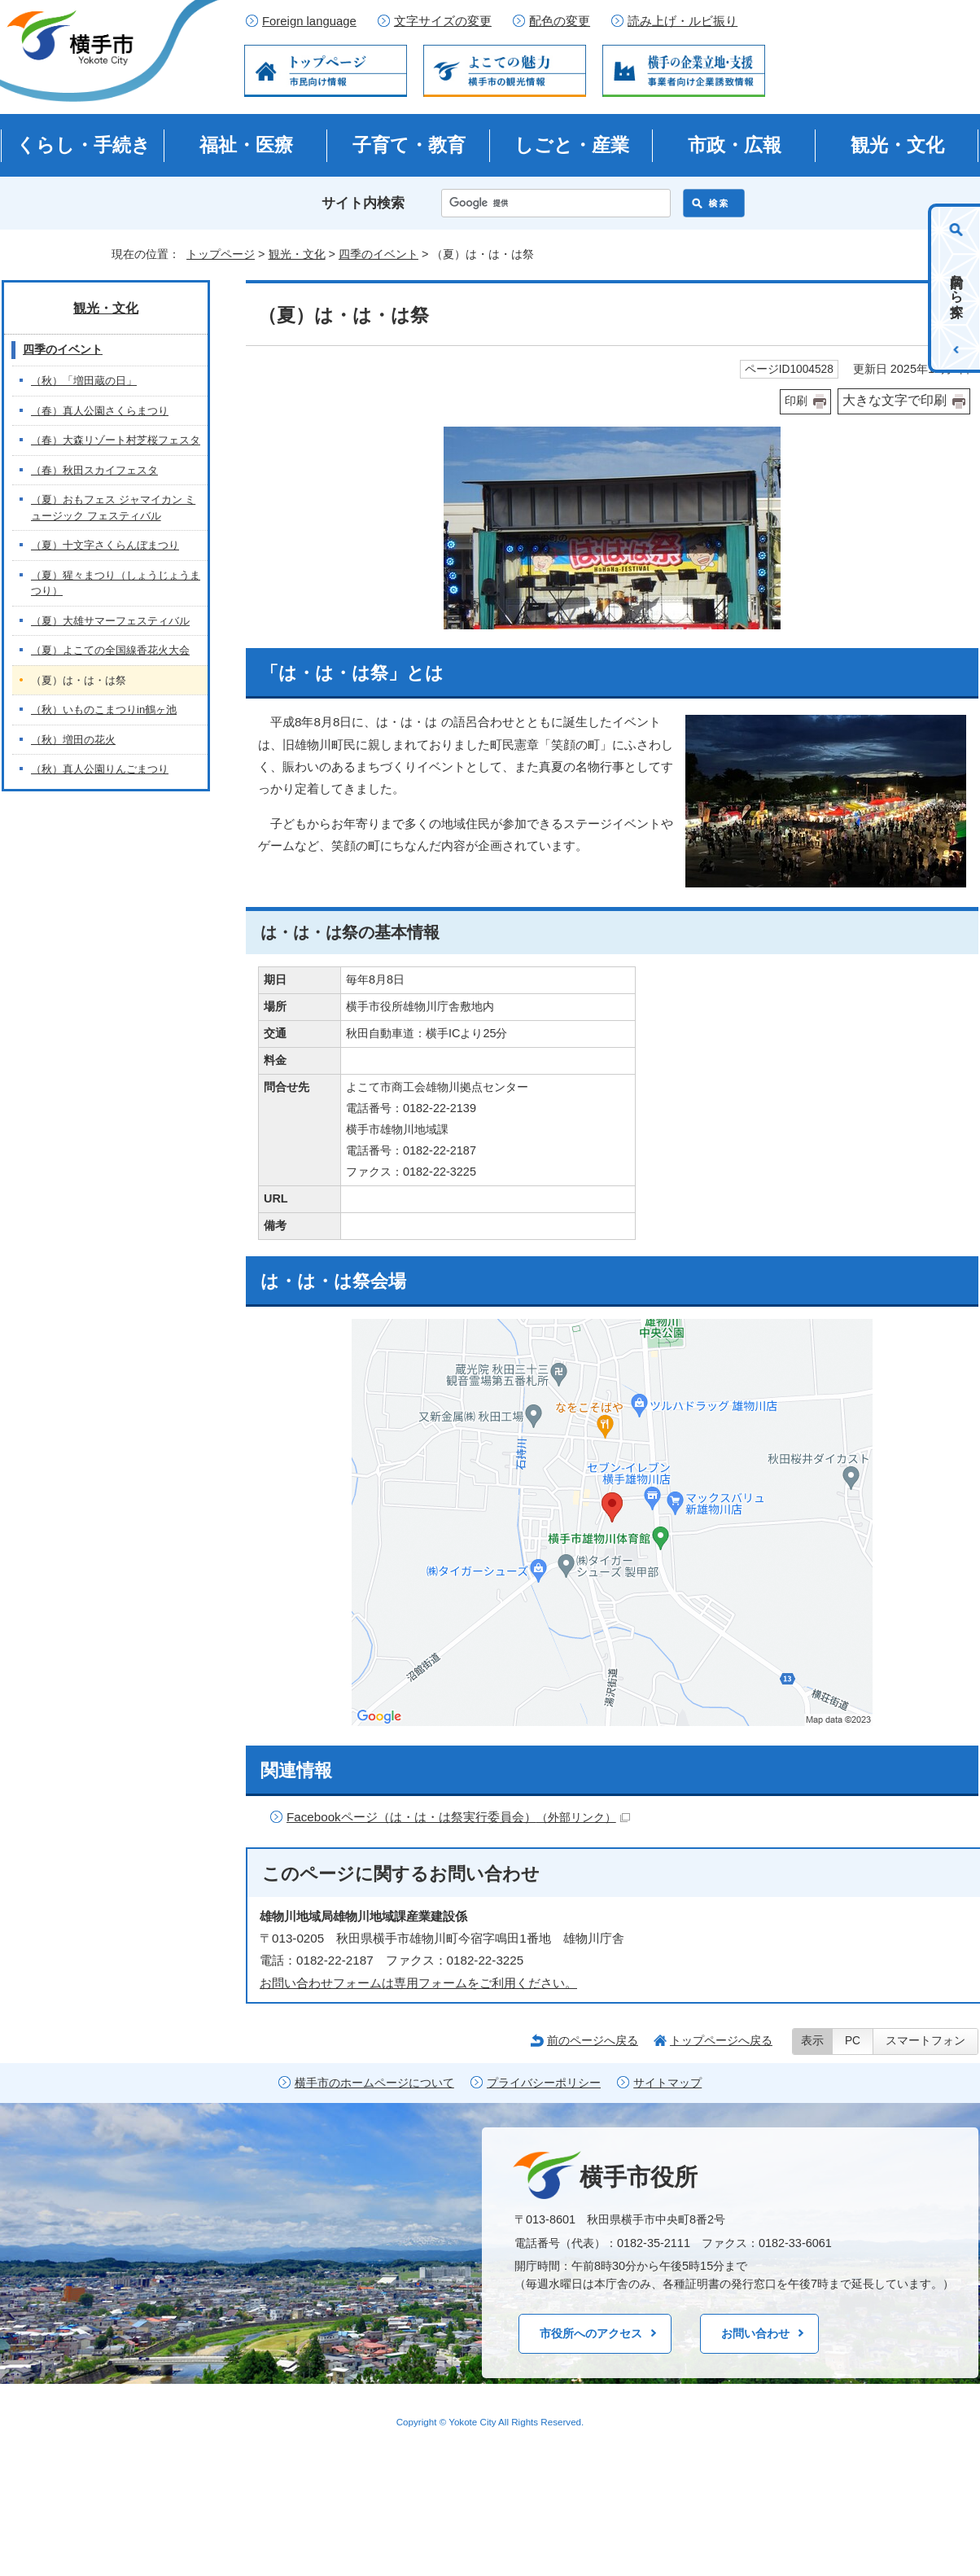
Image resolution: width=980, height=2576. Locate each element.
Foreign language (309, 21)
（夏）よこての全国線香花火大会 (110, 650)
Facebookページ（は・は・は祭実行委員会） (458, 1817)
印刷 (796, 401)
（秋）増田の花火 (73, 740)
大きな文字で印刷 (894, 400)
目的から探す (957, 288)
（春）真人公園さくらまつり (99, 411)
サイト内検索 (363, 203)
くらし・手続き (83, 145)
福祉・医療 (246, 145)
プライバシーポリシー (544, 2083)
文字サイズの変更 (443, 21)
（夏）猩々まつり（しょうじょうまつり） (115, 583)
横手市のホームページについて (374, 2083)
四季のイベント (378, 254)
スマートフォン (925, 2041)
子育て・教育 (409, 145)
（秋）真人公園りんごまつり (99, 769)
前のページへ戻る (592, 2040)
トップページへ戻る (721, 2040)
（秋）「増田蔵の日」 (84, 381)
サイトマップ (667, 2083)
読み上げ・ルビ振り (682, 21)
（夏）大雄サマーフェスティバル (110, 621)
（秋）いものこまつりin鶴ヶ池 (104, 709)
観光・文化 (897, 145)
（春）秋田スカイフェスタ (94, 470)
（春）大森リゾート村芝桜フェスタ (115, 440)
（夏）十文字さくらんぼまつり (105, 545)
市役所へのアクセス (591, 2333)
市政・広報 (734, 145)
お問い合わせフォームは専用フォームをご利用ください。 (418, 1983)
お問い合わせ (755, 2333)
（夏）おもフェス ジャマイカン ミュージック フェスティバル (113, 507)
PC (852, 2041)
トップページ (220, 254)
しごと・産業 (571, 145)
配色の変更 (559, 21)
